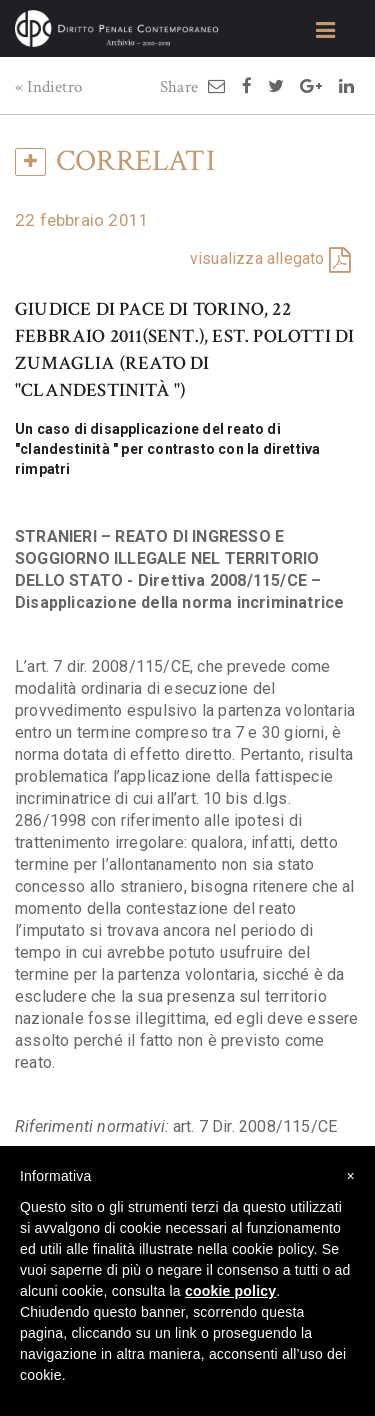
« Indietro (48, 87)
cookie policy (230, 1291)
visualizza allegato (257, 258)
